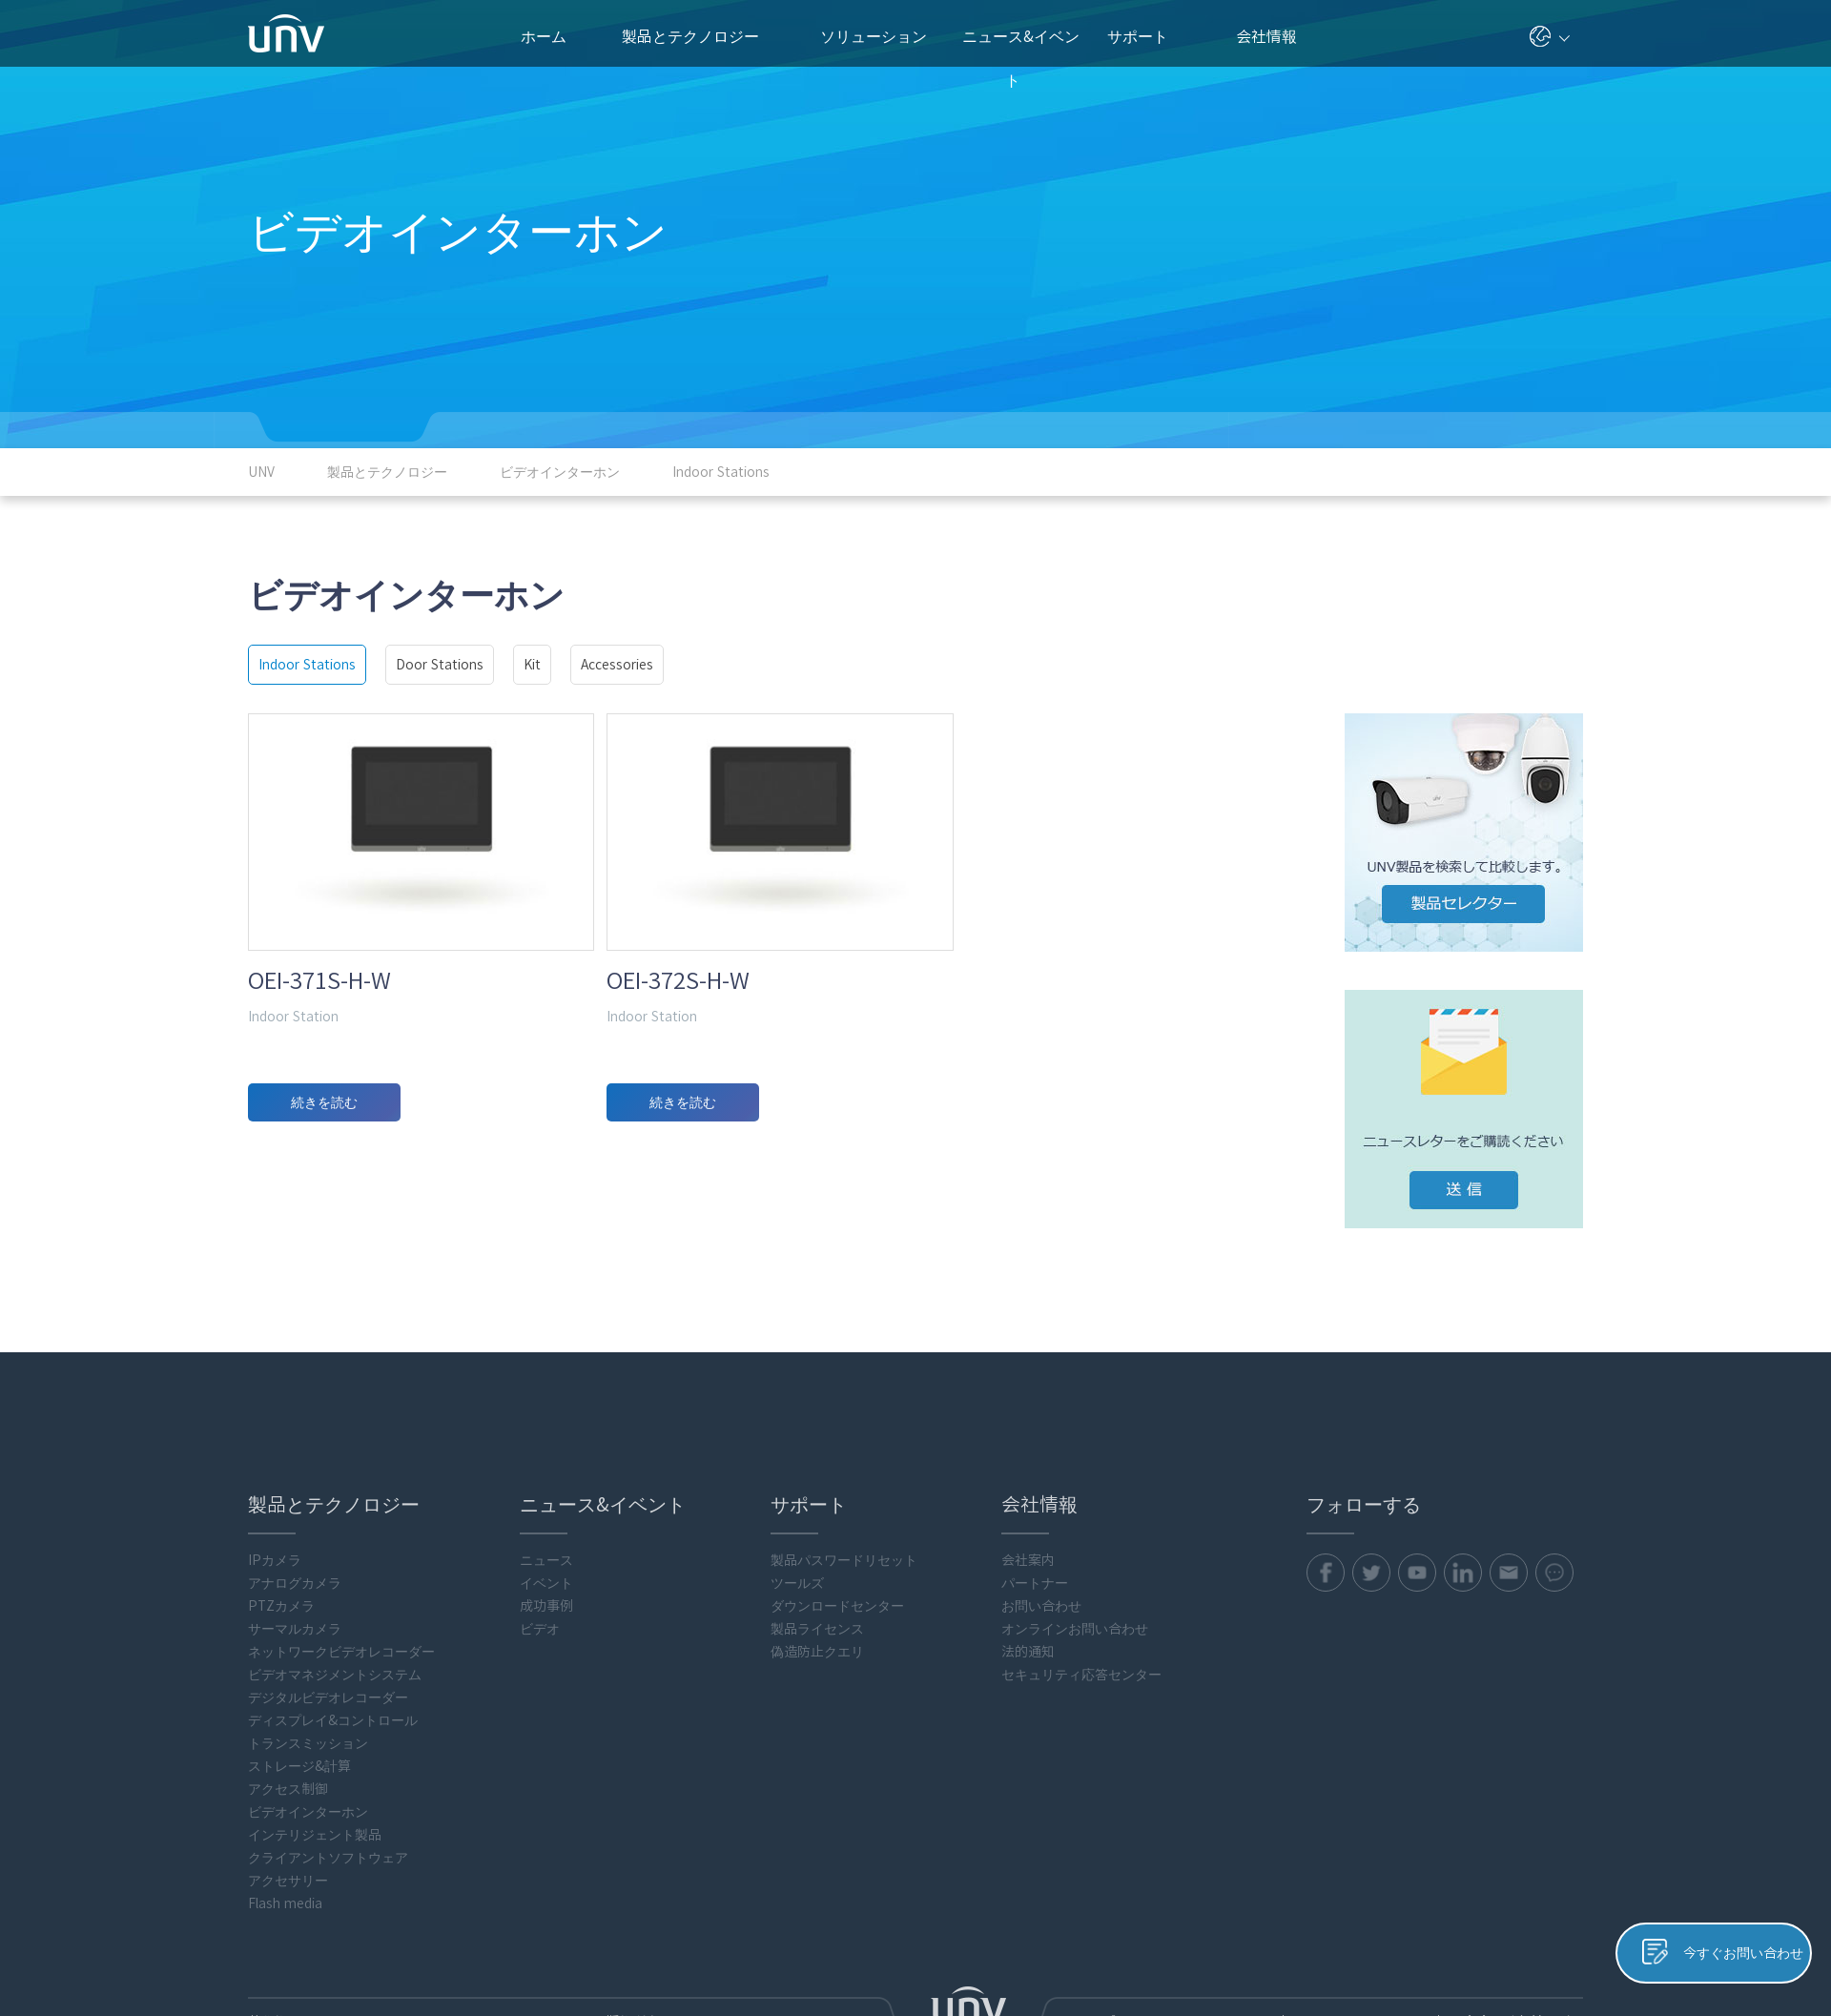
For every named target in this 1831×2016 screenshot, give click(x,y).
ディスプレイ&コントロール (333, 1645)
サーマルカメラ (294, 1553)
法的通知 (1028, 1576)
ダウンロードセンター (837, 1530)
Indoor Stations (307, 664)
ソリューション (881, 36)
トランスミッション (308, 1668)
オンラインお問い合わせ (1074, 1553)
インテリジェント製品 (314, 1759)
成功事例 (546, 1530)
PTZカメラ (281, 1530)
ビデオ (540, 1553)
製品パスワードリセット (844, 1484)
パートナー (1034, 1507)
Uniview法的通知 (1532, 1946)
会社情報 (1274, 36)
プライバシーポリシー (1287, 1946)
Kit (532, 664)
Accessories (617, 664)
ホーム (543, 36)
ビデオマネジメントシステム (335, 1599)
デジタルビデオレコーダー (328, 1622)
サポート (1147, 36)
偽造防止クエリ (817, 1576)
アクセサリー (288, 1805)
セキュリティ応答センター (1081, 1599)
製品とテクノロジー (700, 36)
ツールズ (797, 1507)
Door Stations (439, 664)
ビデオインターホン (308, 1736)
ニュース (546, 1484)
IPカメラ (274, 1484)
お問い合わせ (1041, 1530)
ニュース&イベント (1021, 48)
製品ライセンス (817, 1553)
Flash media (285, 1828)
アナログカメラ (294, 1507)
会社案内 (1028, 1484)
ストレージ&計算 (299, 1690)
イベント (546, 1507)
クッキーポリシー (1418, 1946)
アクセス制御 (288, 1713)
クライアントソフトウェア (328, 1782)
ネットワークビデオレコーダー (341, 1576)
